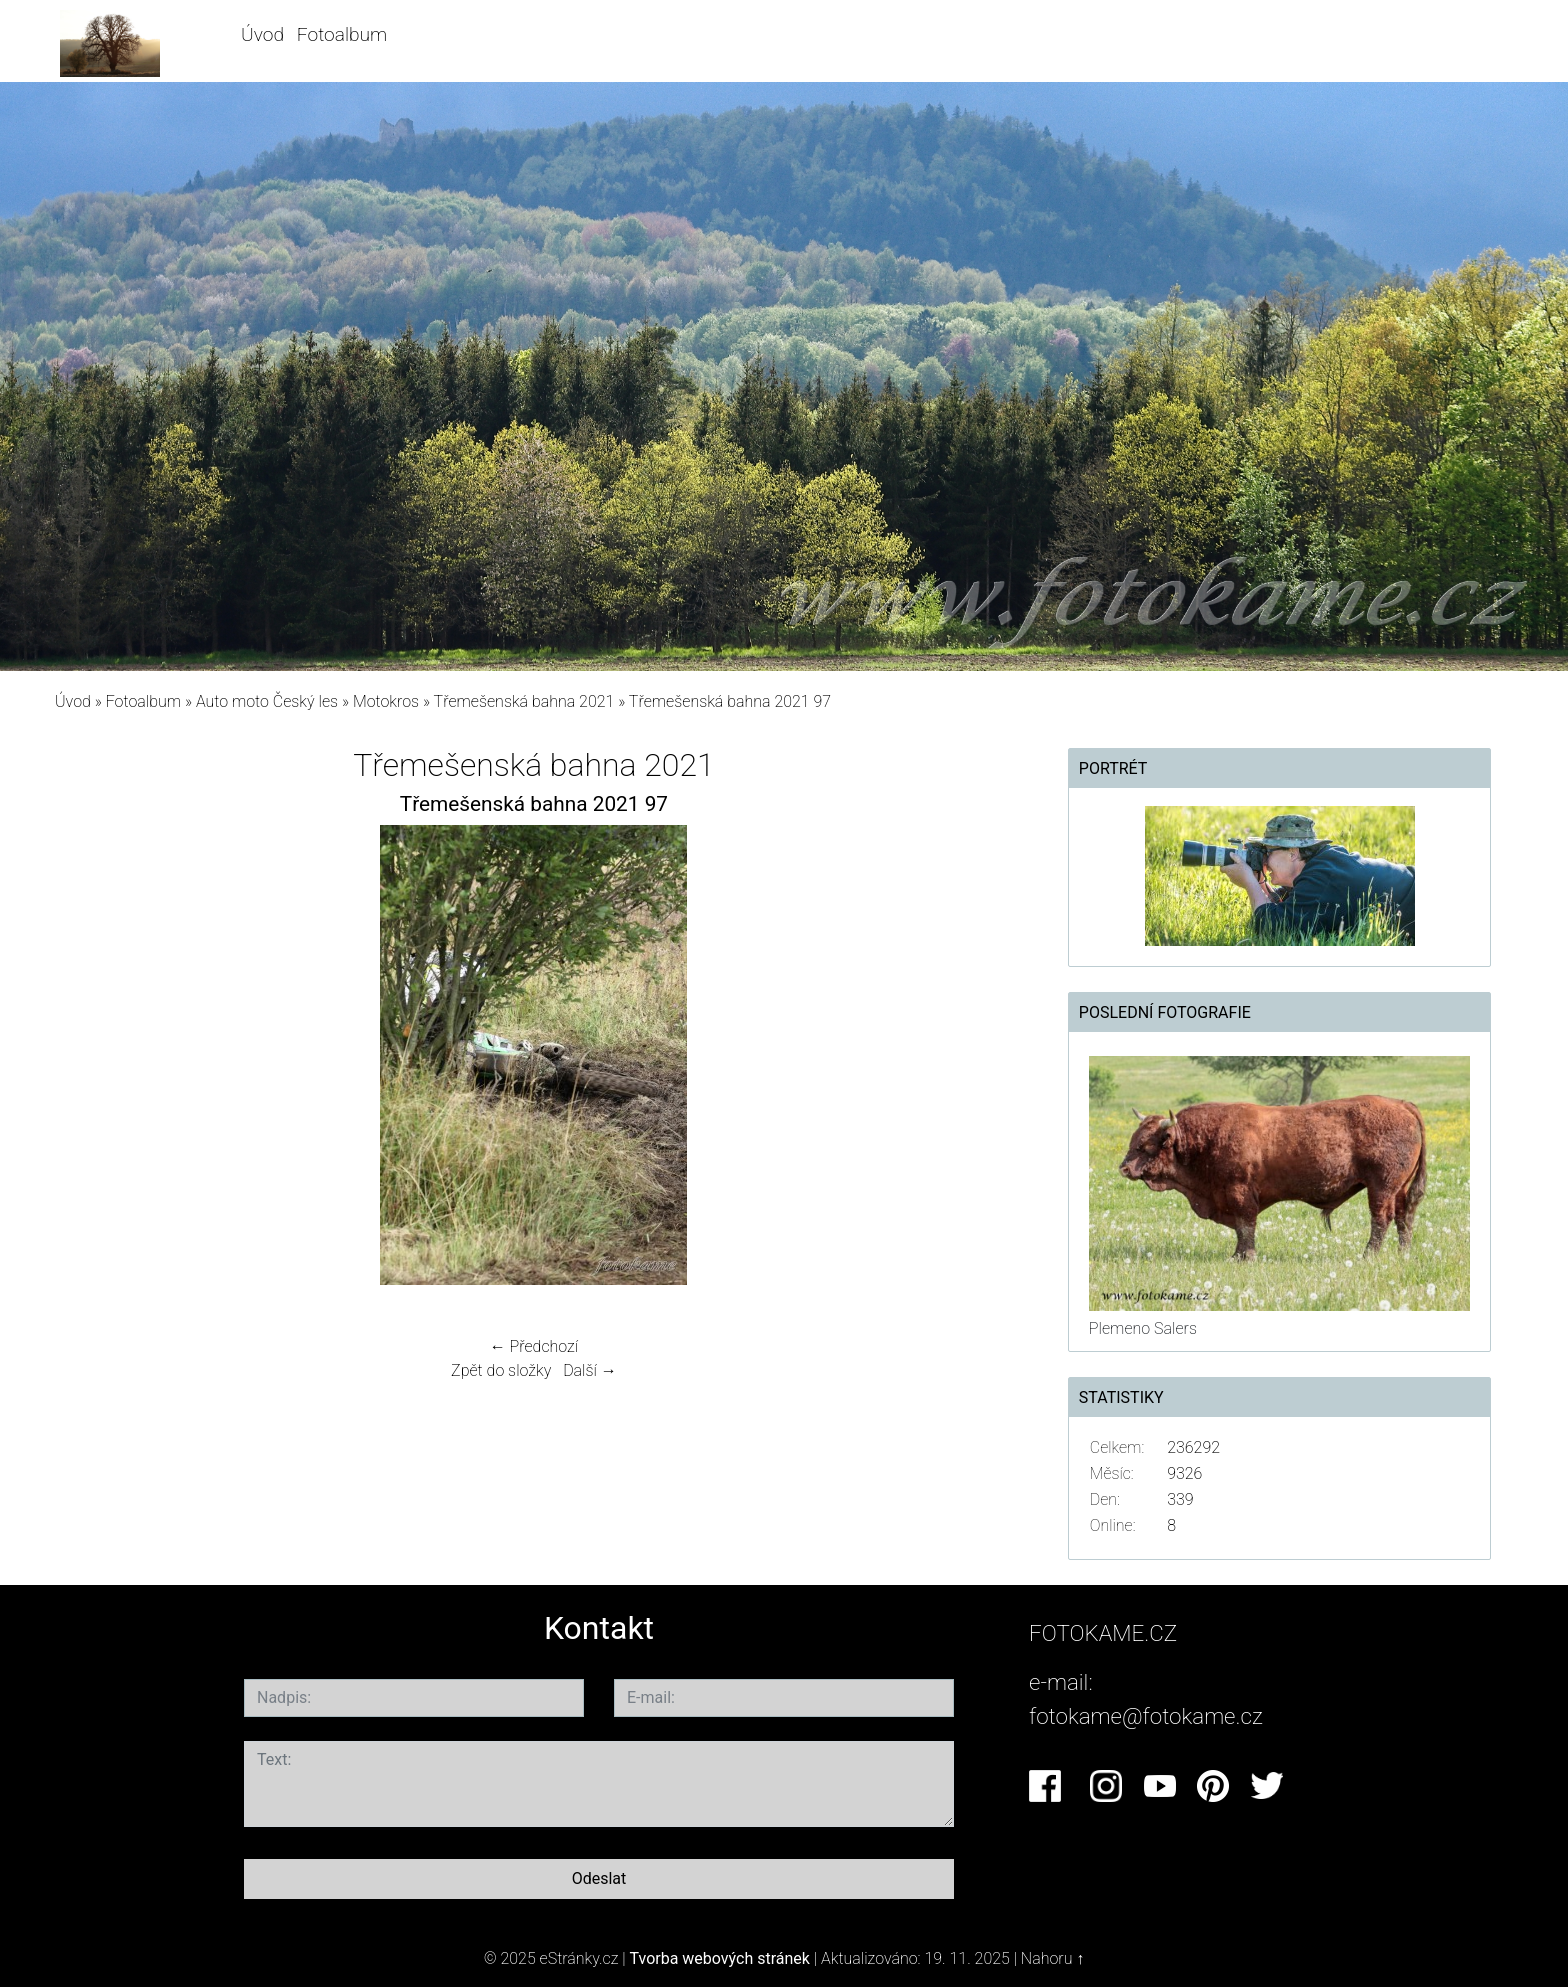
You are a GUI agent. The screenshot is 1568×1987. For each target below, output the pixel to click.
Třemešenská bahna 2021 (524, 701)
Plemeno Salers (1143, 1328)
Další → (590, 1370)
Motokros (386, 701)
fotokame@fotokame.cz (1146, 1716)
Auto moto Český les (267, 701)
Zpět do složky (501, 1370)
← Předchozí (534, 1346)
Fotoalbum (342, 34)
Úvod (262, 34)
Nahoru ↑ (1052, 1958)
